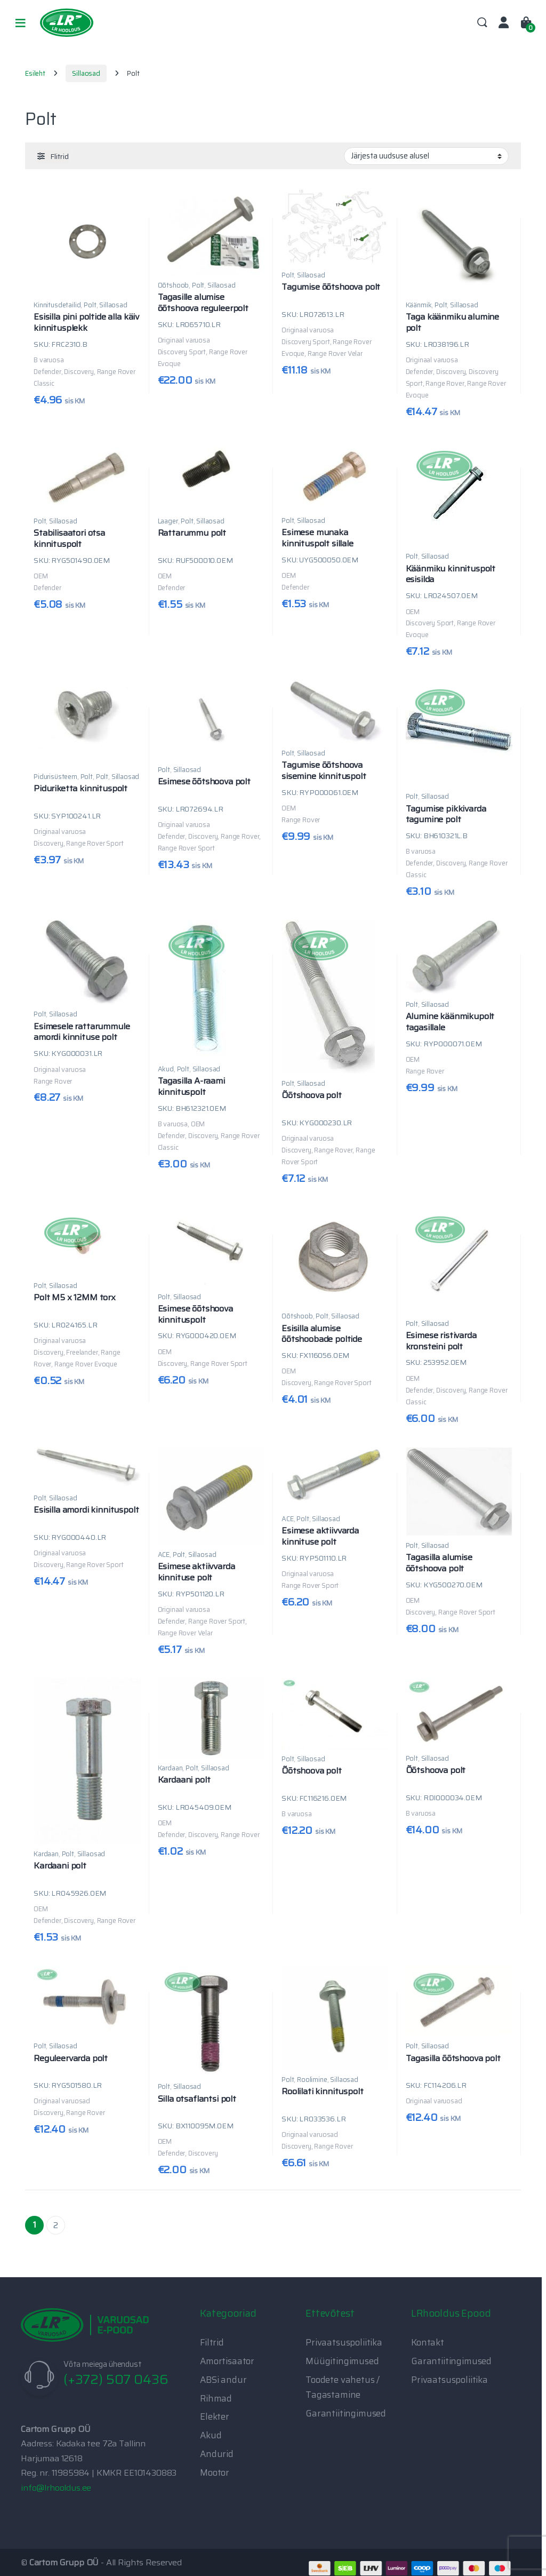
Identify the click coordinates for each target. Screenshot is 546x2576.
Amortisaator (227, 2361)
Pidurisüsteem (55, 776)
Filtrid (212, 2342)
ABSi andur (223, 2380)
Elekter (214, 2416)
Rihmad (216, 2398)
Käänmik (419, 305)
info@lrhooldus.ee (56, 2487)
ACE (164, 1554)
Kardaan (46, 1853)
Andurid (217, 2454)
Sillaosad (86, 73)
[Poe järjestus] (426, 155)
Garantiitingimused (346, 2413)
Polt (90, 305)
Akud (166, 1069)
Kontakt (427, 2342)
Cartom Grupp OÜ (64, 2562)
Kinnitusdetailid (57, 305)
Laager (168, 521)
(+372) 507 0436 (115, 2379)
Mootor (214, 2472)
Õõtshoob (173, 285)
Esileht (35, 73)
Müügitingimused (342, 2361)
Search (482, 23)
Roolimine (312, 2079)
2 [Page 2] (55, 2225)
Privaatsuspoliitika (344, 2342)
